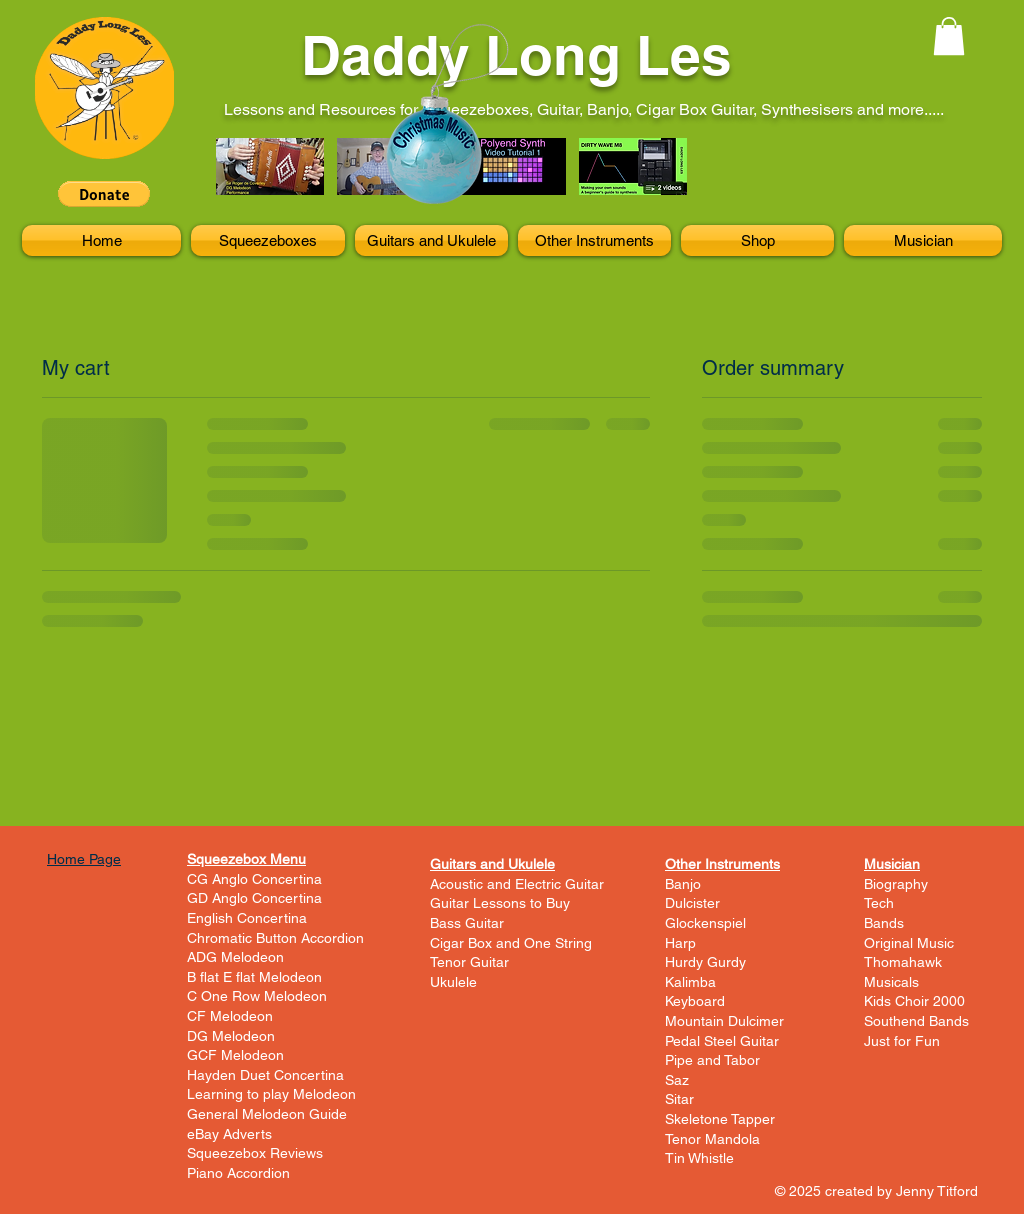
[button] (104, 194)
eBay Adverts (229, 1134)
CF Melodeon (230, 1016)
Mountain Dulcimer (724, 1021)
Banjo (683, 884)
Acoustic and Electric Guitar (517, 884)
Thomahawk (903, 962)
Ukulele (453, 982)
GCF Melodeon (235, 1055)
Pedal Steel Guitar (722, 1041)
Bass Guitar (467, 923)
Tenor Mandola (712, 1139)
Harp (680, 943)
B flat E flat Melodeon (254, 977)
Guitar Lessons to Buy (500, 903)
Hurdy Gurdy (705, 962)
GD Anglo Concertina (254, 898)
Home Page (84, 859)
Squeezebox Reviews (255, 1153)
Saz (677, 1080)
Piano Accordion (238, 1173)
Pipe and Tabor (712, 1060)
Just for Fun (902, 1041)
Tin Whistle (699, 1158)
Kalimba (690, 982)
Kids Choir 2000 (914, 1001)
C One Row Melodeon (257, 996)
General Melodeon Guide (267, 1114)
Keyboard (695, 1001)
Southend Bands (916, 1021)
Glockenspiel (705, 923)
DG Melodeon (231, 1036)
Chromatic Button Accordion (275, 938)
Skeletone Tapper (720, 1119)
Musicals (891, 982)
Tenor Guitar (469, 962)
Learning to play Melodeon (271, 1094)
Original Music (909, 943)
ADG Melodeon (235, 957)
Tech (879, 903)
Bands (884, 923)
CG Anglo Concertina (254, 879)
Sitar (679, 1099)
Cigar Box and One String (511, 943)
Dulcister (692, 903)
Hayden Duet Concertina (265, 1075)
